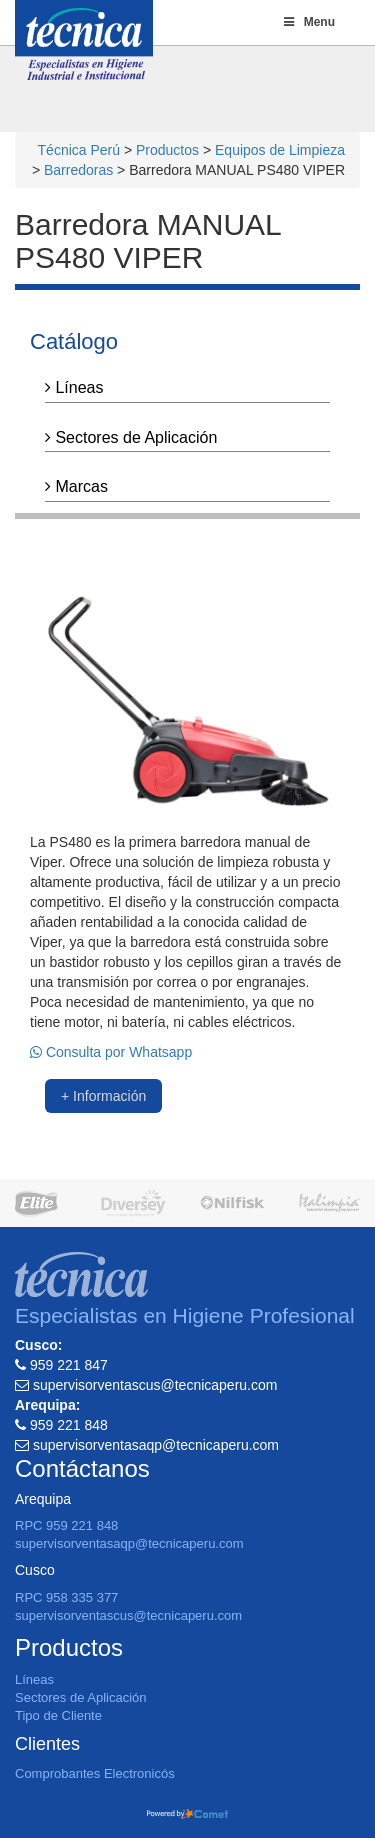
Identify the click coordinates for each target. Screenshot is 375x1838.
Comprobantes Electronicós (95, 1773)
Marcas (76, 486)
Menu (308, 22)
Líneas (74, 387)
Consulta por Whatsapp (111, 1052)
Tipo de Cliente (58, 1715)
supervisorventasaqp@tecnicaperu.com (129, 1543)
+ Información (103, 1096)
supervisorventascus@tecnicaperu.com (128, 1615)
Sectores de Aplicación (131, 437)
